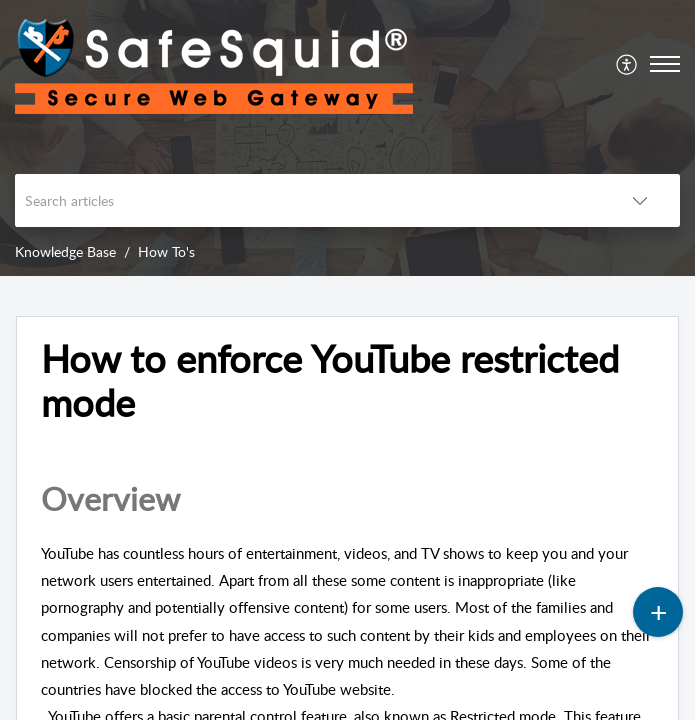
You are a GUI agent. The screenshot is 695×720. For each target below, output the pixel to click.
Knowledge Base (65, 251)
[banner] (347, 138)
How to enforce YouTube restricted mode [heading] (330, 381)
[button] (627, 64)
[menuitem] (627, 64)
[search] (307, 200)
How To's (166, 251)
